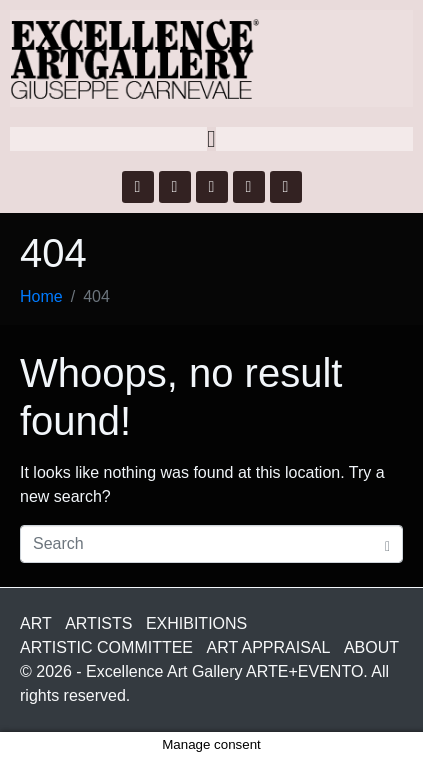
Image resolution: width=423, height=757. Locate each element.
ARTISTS (98, 623)
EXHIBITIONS (196, 623)
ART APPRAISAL (269, 647)
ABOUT (371, 647)
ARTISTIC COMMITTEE (106, 647)
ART (36, 623)
